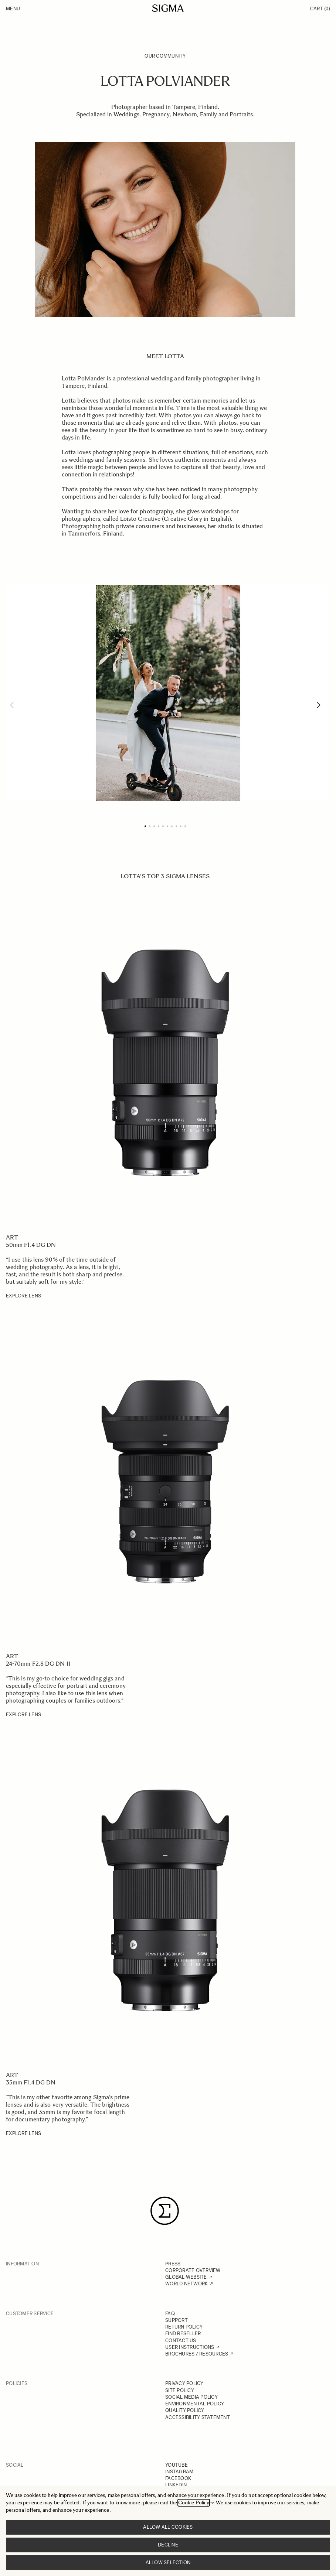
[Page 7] (172, 826)
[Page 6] (167, 826)
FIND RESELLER (183, 2333)
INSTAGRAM (179, 2471)
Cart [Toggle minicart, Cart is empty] (320, 8)
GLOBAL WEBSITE (186, 2277)
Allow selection (168, 2562)
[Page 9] (180, 826)
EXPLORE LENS (23, 1296)
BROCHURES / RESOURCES (196, 2354)
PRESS (172, 2264)
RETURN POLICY (184, 2327)
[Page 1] (145, 826)
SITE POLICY (179, 2390)
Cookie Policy (193, 2503)
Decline (168, 2545)
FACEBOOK (178, 2478)
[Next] (319, 705)
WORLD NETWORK (186, 2283)
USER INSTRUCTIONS (189, 2347)
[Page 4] (158, 826)
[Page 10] (185, 826)
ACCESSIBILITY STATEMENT (197, 2417)
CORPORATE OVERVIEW (193, 2270)
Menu (13, 8)
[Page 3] (154, 826)
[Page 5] (163, 826)
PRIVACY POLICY (184, 2383)
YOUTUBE (176, 2465)
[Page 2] (149, 826)
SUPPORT (176, 2320)
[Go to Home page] (168, 8)
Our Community (165, 56)
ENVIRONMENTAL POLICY (194, 2403)
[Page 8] (176, 826)
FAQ (170, 2313)
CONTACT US (180, 2340)
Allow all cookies (168, 2527)
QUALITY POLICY (184, 2410)
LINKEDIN (176, 2485)
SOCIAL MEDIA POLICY (191, 2397)
